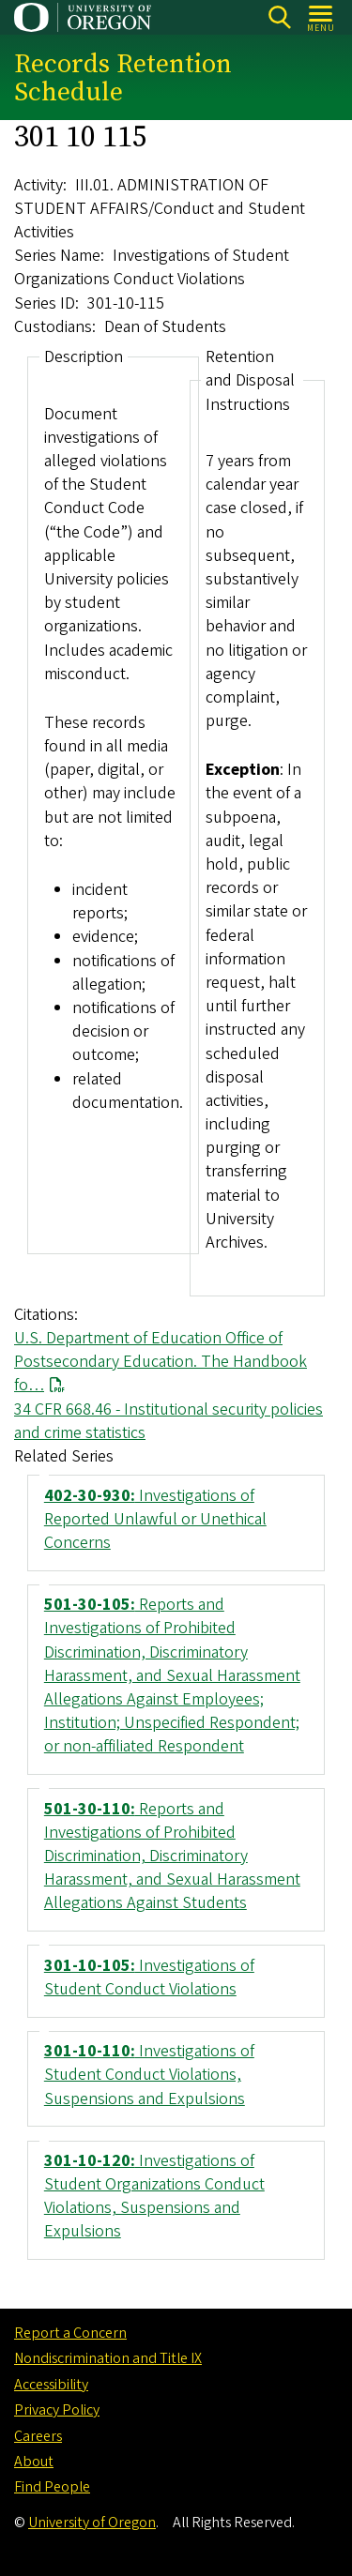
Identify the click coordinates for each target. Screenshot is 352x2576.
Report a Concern (70, 2333)
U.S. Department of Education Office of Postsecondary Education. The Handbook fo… (160, 1361)
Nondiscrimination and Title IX (108, 2358)
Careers (38, 2436)
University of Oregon (92, 2522)
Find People (52, 2487)
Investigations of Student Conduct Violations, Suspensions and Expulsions (149, 2074)
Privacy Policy (56, 2410)
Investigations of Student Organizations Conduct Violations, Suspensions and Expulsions (154, 2196)
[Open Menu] (321, 17)
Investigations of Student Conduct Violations (149, 1977)
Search (279, 17)
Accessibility (51, 2384)
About (34, 2461)
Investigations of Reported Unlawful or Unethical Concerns (155, 1518)
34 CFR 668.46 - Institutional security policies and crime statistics (168, 1420)
